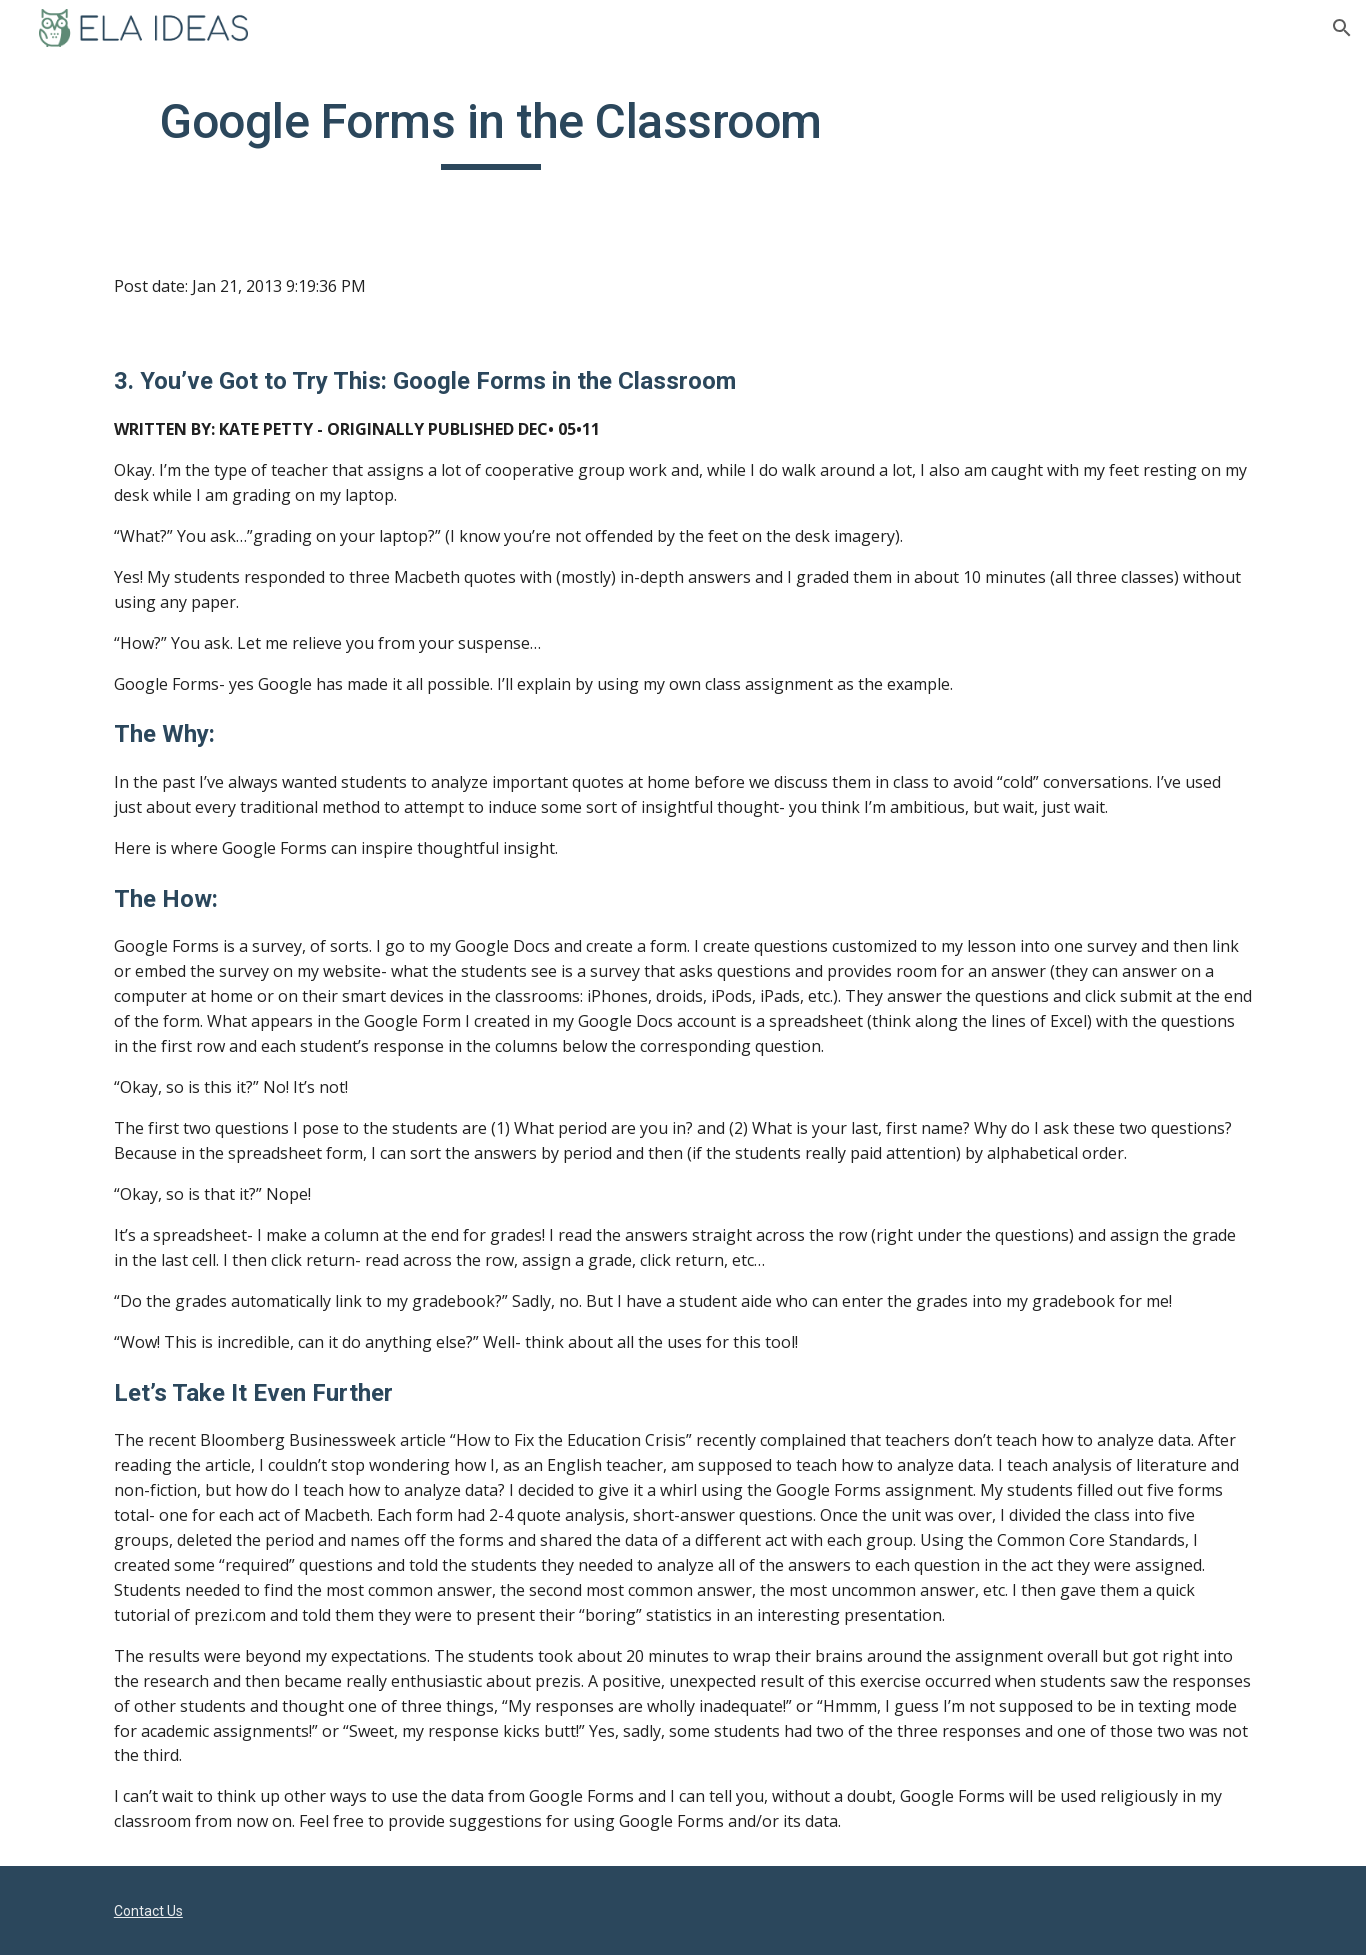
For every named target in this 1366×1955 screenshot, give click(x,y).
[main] (491, 131)
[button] (1342, 28)
